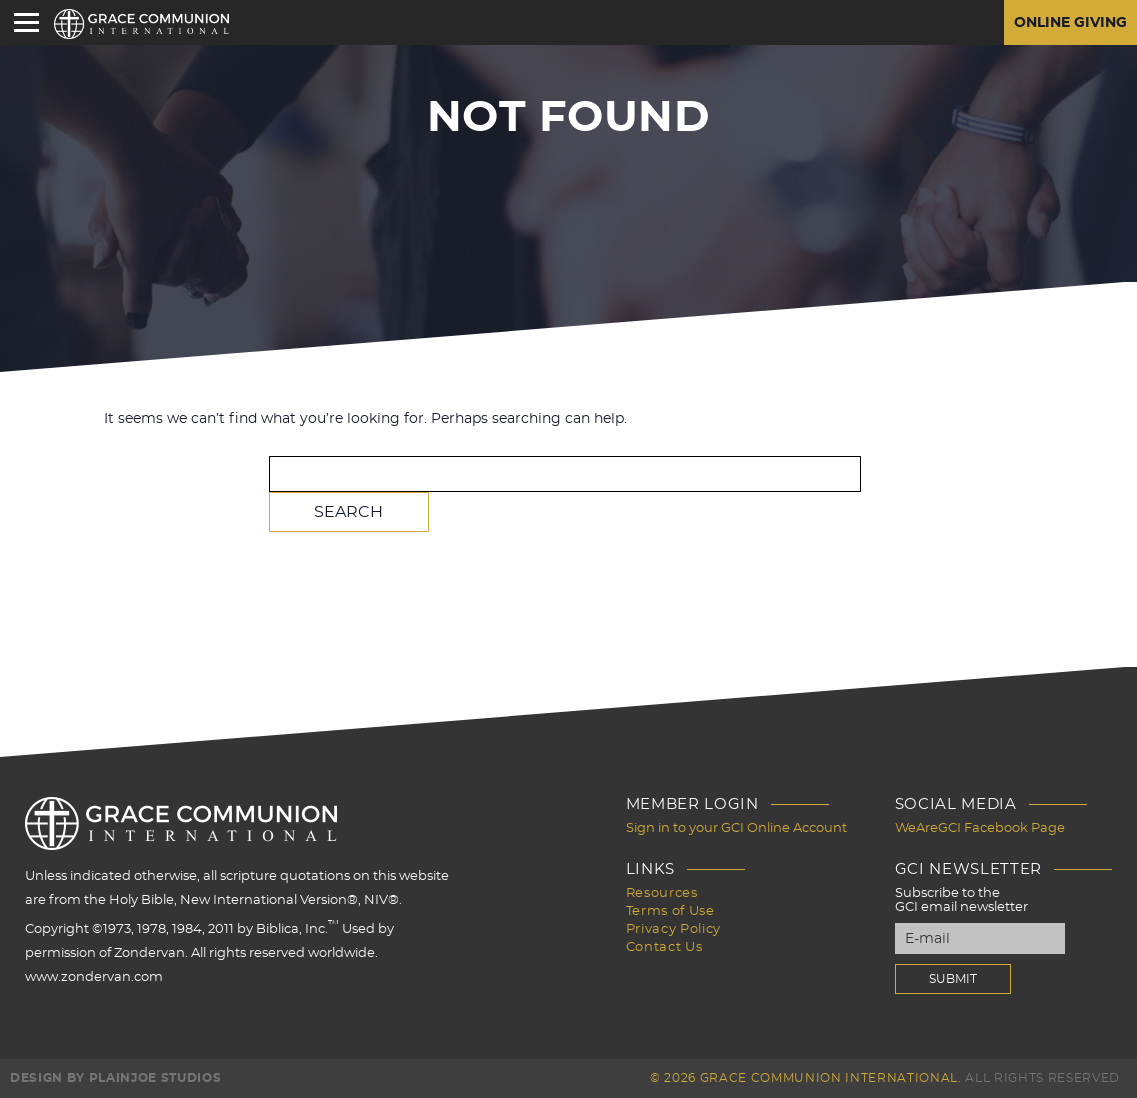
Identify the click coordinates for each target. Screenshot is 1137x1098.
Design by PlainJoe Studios (115, 1078)
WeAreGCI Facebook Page (980, 828)
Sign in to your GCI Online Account (736, 828)
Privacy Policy (673, 929)
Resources (662, 893)
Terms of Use (670, 911)
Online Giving (1070, 23)
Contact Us (664, 947)
